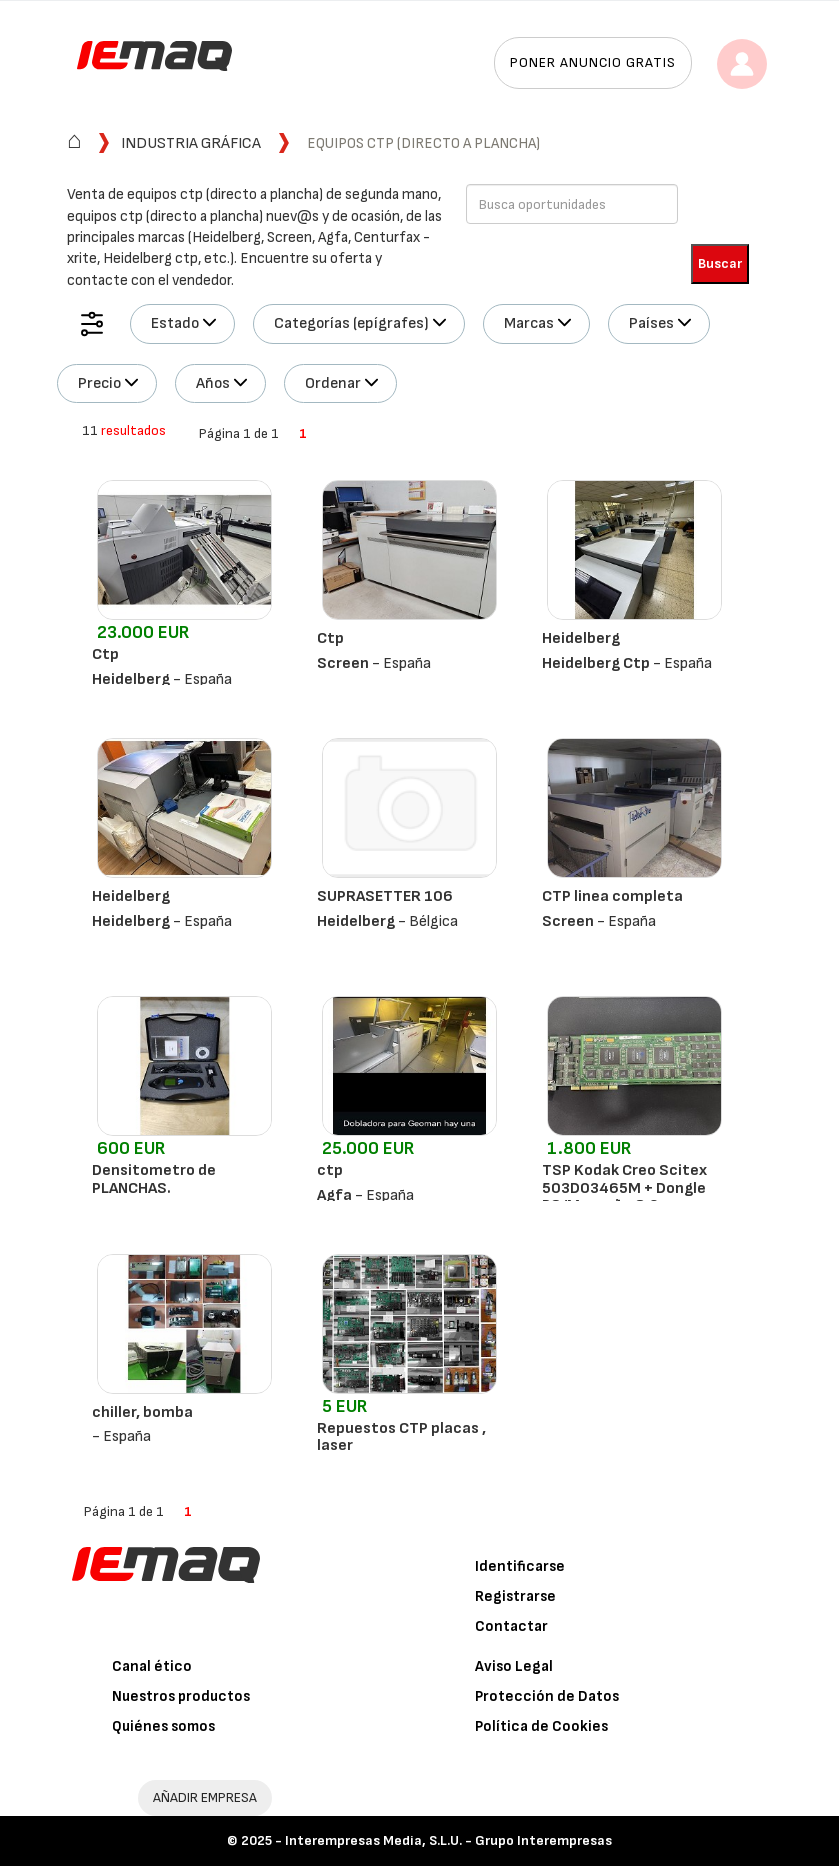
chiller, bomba (142, 1412)
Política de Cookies (541, 1726)
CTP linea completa (612, 896)
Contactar (511, 1626)
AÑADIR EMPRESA (205, 1797)
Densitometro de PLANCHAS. (154, 1179)
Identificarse (520, 1566)
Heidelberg (581, 638)
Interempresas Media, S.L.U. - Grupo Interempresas (448, 1840)
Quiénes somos (163, 1726)
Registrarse (515, 1596)
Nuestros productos (181, 1696)
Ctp (105, 654)
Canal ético (152, 1666)
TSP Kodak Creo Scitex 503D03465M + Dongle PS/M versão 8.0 (624, 1188)
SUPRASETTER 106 (385, 896)
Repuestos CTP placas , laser (401, 1437)
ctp (330, 1170)
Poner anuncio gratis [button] (593, 62)
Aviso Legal (514, 1666)
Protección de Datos (547, 1696)
